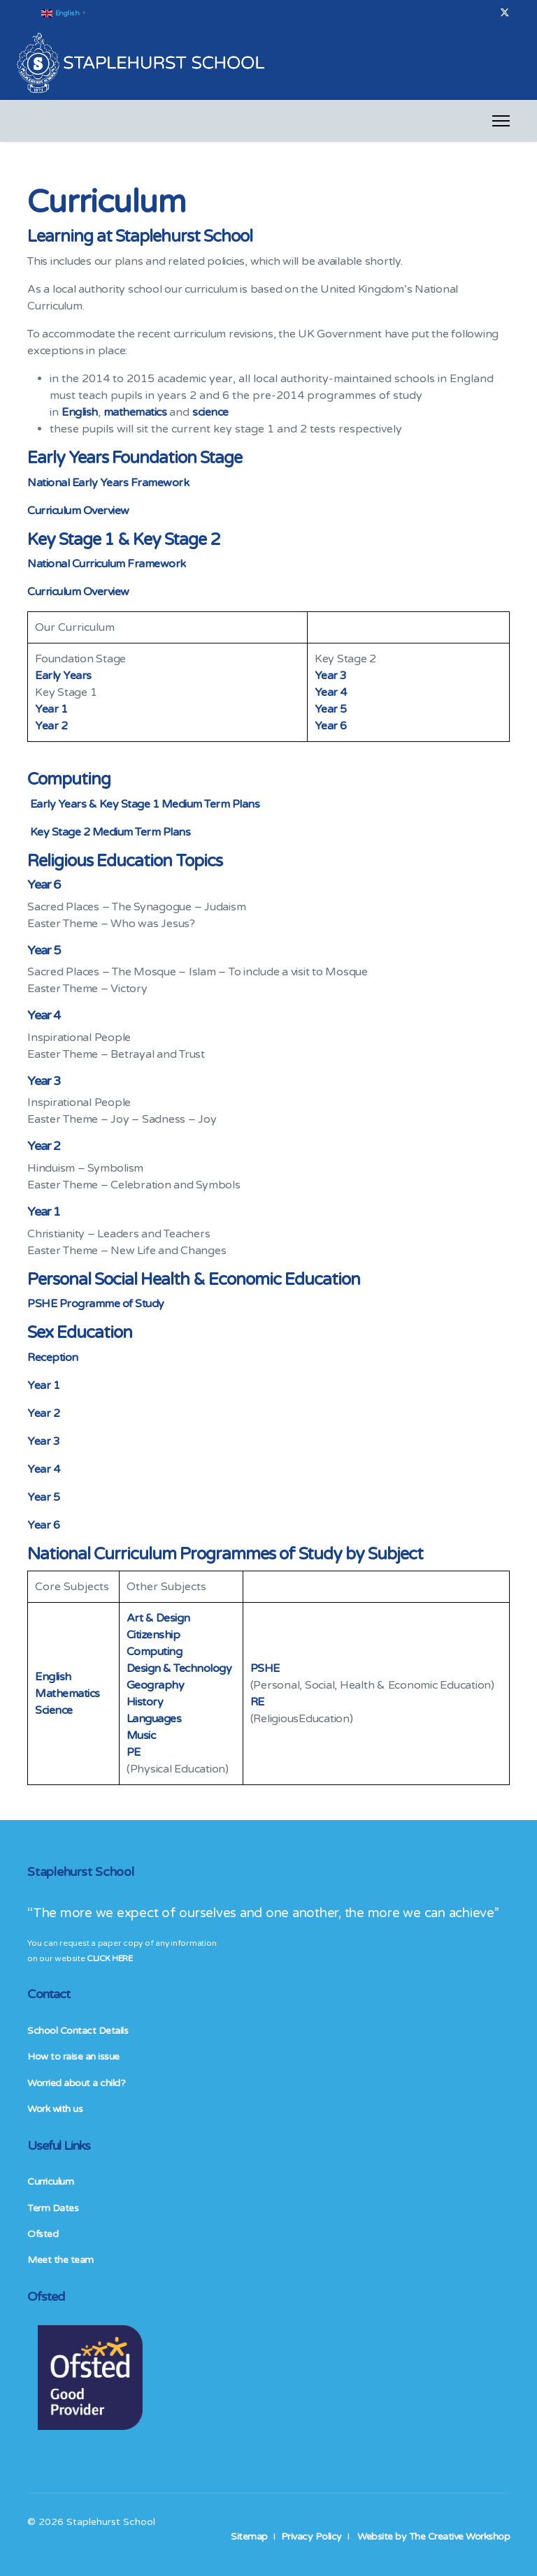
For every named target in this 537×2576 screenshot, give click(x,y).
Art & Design (158, 1618)
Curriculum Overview (78, 511)
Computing (154, 1652)
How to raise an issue (73, 2056)
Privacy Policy (311, 2536)
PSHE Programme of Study (95, 1304)
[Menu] (501, 121)
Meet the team (60, 2260)
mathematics (135, 412)
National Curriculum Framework (106, 564)
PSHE (266, 1668)
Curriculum (50, 2182)
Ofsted (42, 2234)
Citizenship (153, 1635)
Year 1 (51, 709)
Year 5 (331, 709)
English (80, 412)
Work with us (55, 2109)
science (210, 412)
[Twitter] (505, 13)
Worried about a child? (76, 2083)
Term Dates (52, 2208)
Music (141, 1735)
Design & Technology (179, 1668)
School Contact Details (77, 2031)
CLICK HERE (109, 1958)
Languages (154, 1719)
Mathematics (67, 1694)
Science (54, 1710)
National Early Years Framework (108, 483)
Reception (52, 1358)
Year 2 (51, 726)
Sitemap (249, 2536)
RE (258, 1702)
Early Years (63, 676)
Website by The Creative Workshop (433, 2536)
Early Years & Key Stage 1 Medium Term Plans (145, 804)
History (145, 1702)
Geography (156, 1685)
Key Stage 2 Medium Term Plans (110, 832)
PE (135, 1752)
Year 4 (331, 692)
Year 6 (331, 726)
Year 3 (331, 676)
